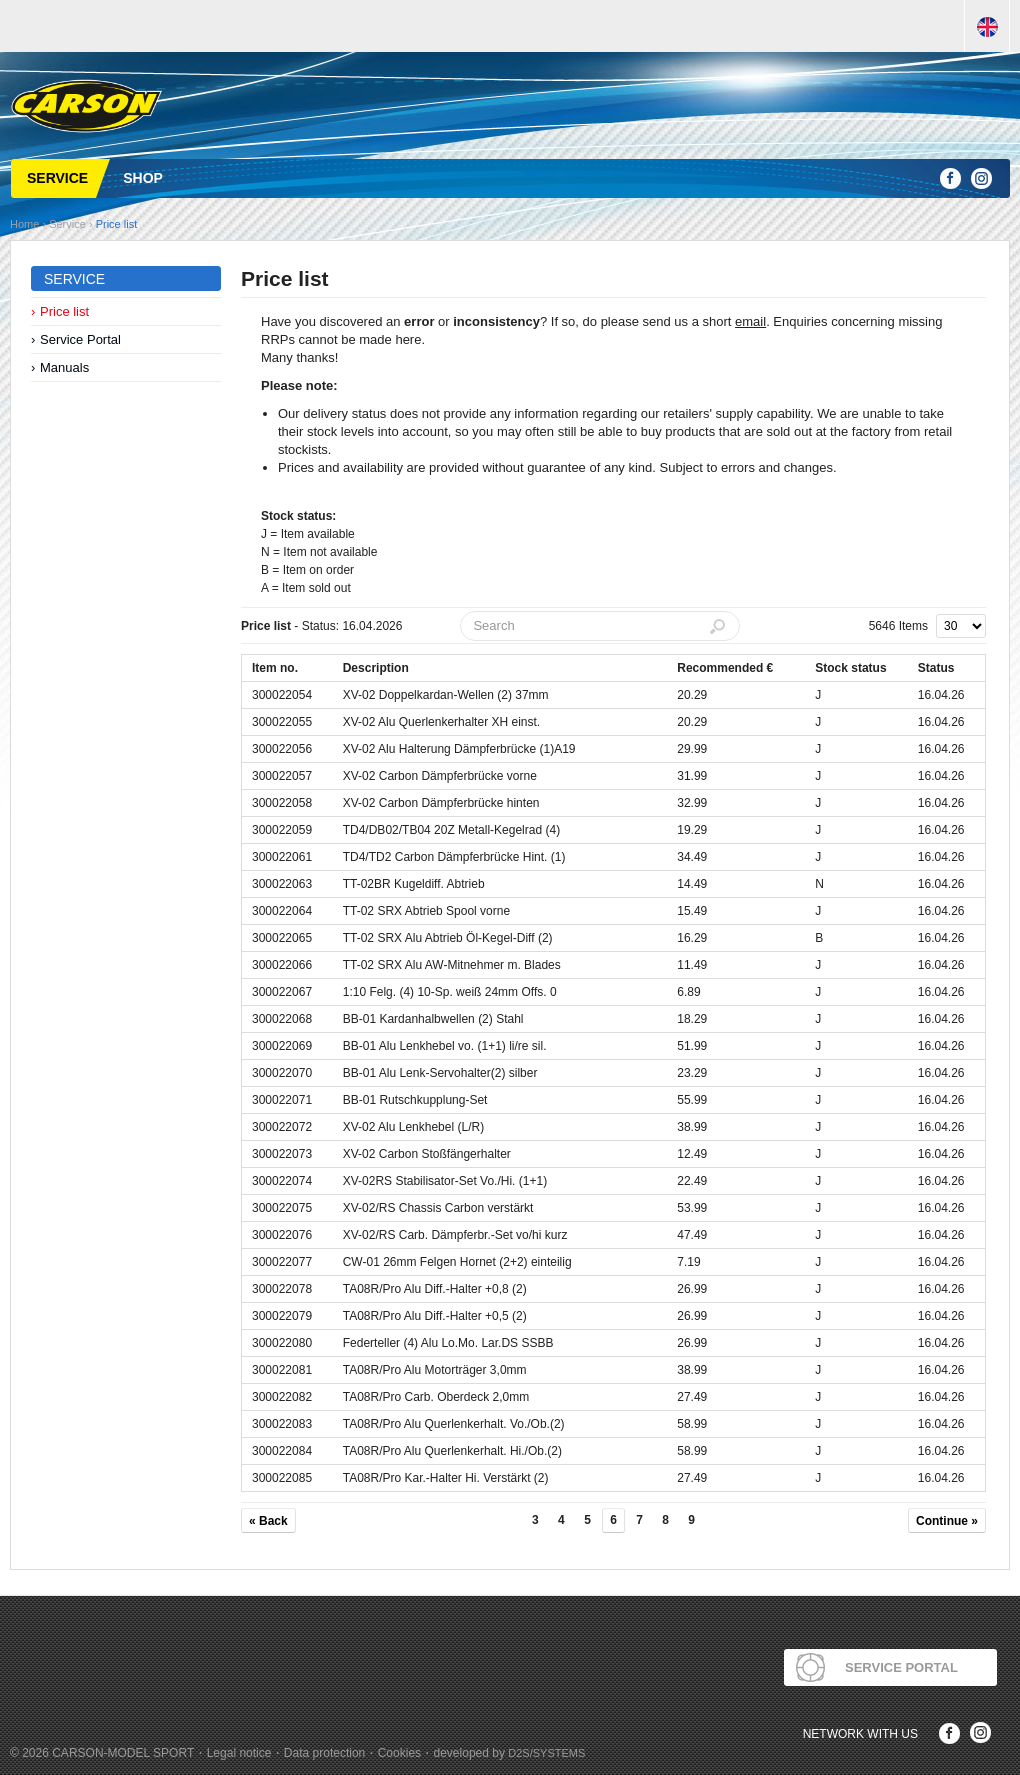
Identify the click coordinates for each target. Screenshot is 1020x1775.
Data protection (324, 1753)
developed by (510, 1753)
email (750, 321)
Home (24, 224)
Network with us (860, 1734)
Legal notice (239, 1753)
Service (67, 224)
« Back (268, 1521)
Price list (117, 224)
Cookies (399, 1753)
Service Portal (80, 339)
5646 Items (898, 626)
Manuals (64, 367)
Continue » (947, 1521)
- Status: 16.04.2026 (321, 626)
